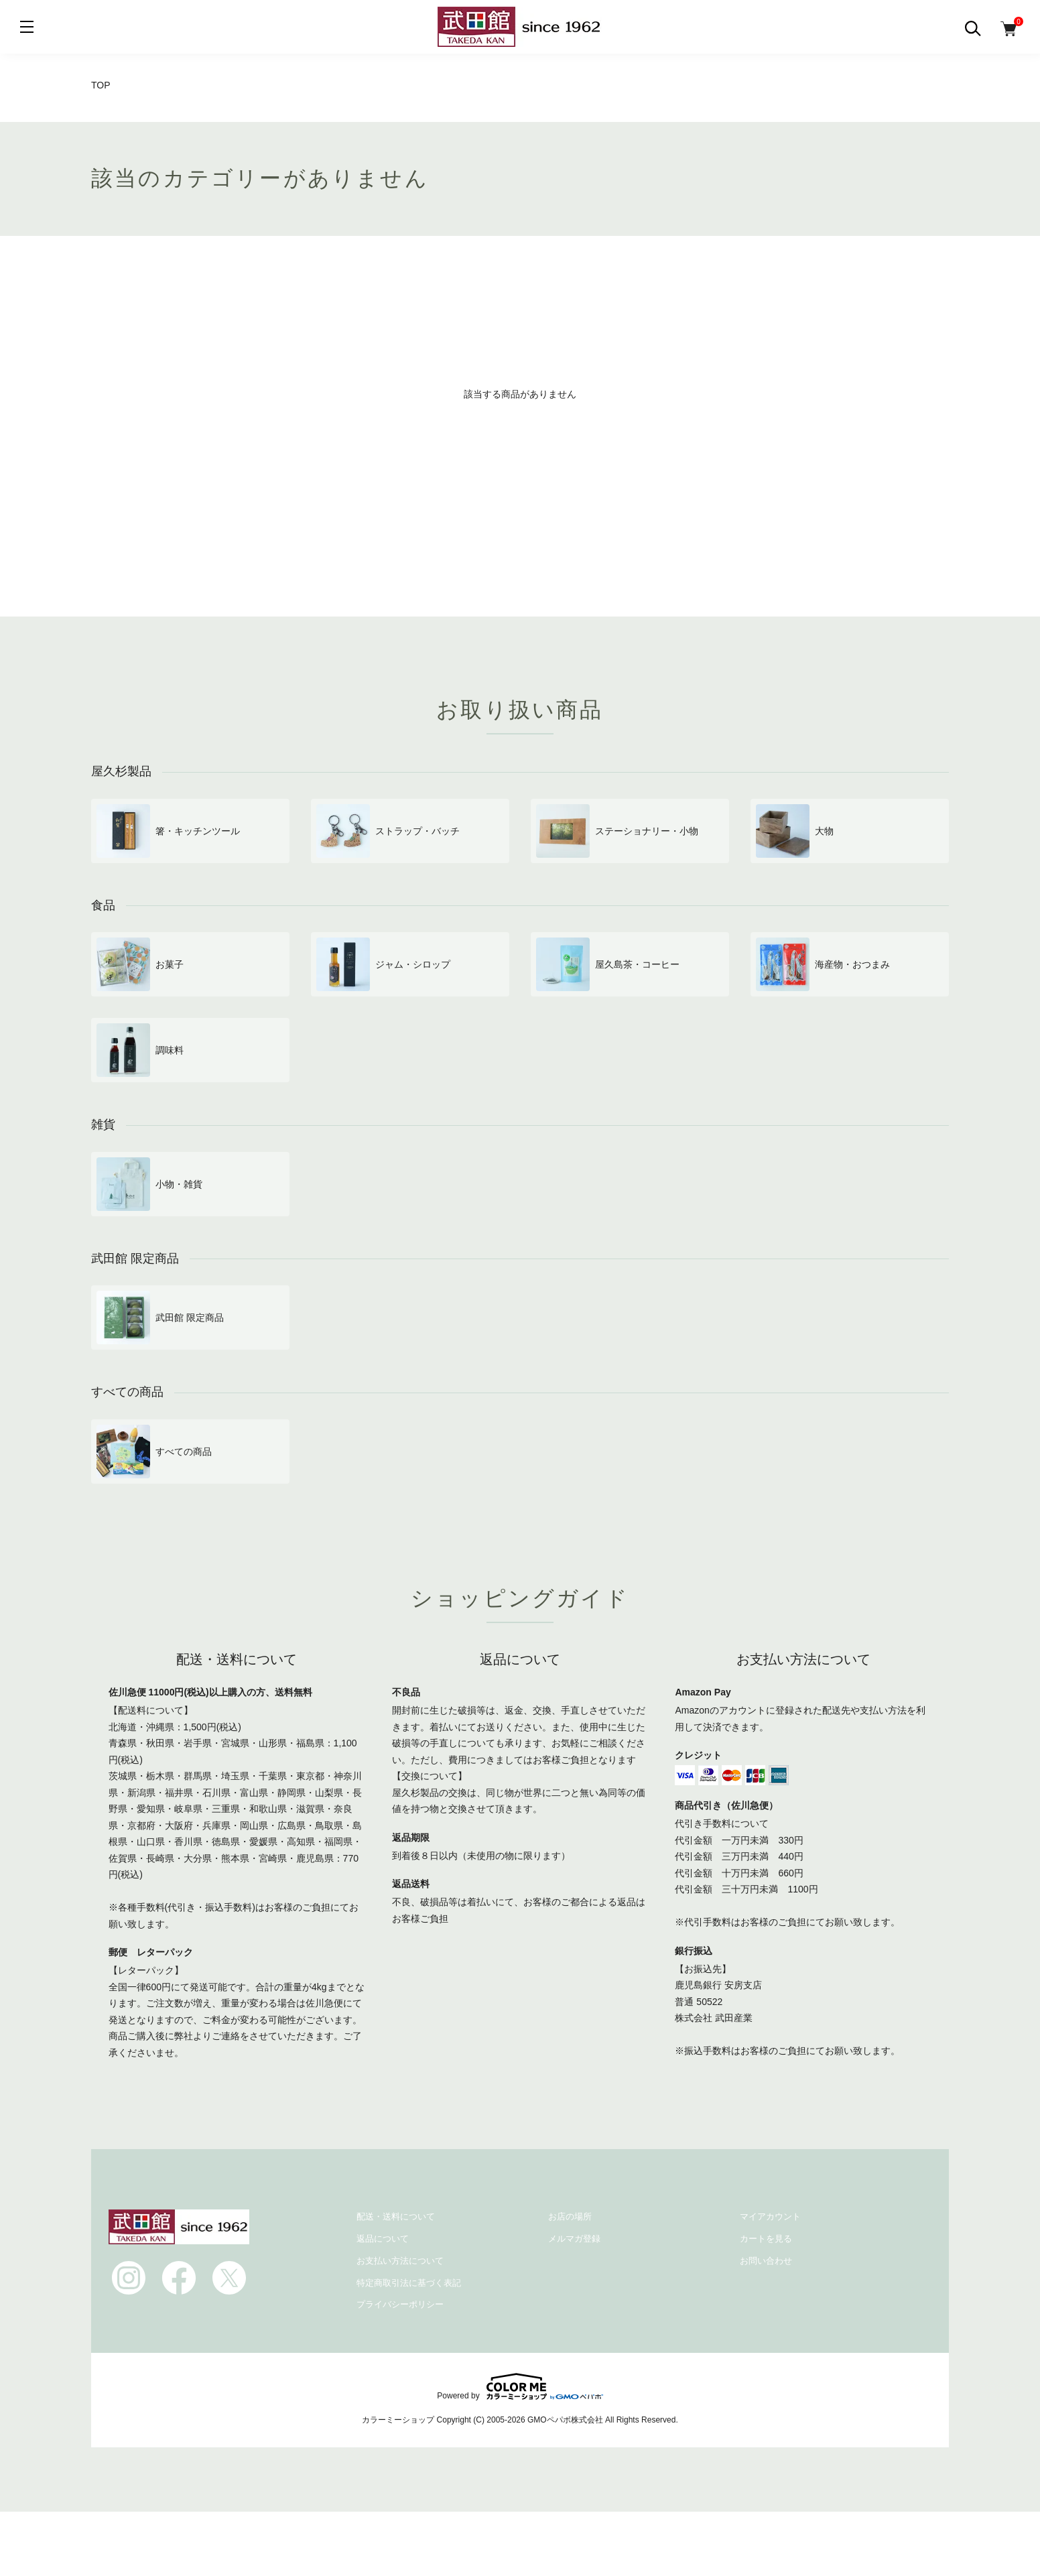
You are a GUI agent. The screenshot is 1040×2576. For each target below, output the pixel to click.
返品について (382, 2239)
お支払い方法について (400, 2261)
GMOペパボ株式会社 (565, 2420)
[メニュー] (27, 27)
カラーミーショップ (398, 2420)
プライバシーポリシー (400, 2304)
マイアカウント (770, 2216)
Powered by (519, 2386)
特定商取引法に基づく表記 (408, 2283)
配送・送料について (395, 2216)
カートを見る (766, 2239)
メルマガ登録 (574, 2239)
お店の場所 (570, 2216)
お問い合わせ (766, 2261)
